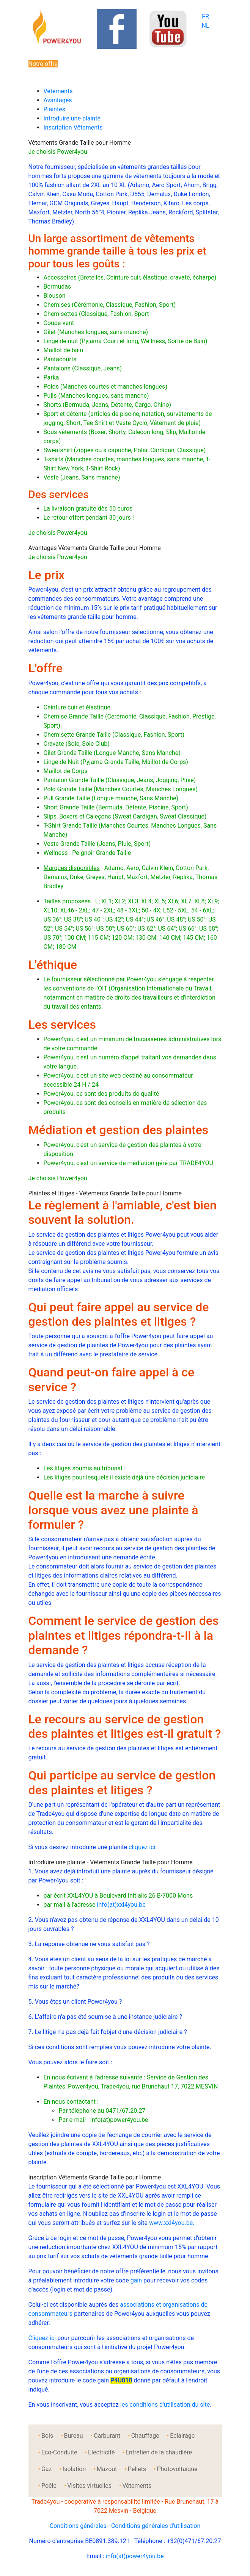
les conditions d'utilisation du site (165, 2404)
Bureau (73, 2435)
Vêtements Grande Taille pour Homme (79, 142)
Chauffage (145, 2435)
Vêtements (58, 91)
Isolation (74, 2469)
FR (205, 16)
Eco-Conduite (59, 2452)
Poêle (49, 2485)
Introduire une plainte (72, 118)
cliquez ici (142, 1847)
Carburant (107, 2435)
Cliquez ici (42, 2338)
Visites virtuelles (89, 2485)
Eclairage (182, 2435)
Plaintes (54, 109)
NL (205, 25)
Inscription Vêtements (73, 127)
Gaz (46, 2469)
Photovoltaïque (177, 2469)
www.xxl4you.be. (171, 2222)
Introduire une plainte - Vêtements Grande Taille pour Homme (110, 1862)
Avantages (58, 100)
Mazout (107, 2469)
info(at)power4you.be (135, 2556)
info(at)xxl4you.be (121, 1904)
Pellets (137, 2469)
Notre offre (43, 63)
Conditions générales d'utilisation (155, 2525)
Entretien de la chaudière (159, 2452)
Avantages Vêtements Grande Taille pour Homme (94, 547)
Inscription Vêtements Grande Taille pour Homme (94, 2177)
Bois (47, 2435)
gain (136, 2280)
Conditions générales (78, 2525)
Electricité (101, 2452)
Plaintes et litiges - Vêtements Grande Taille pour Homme (105, 1193)
